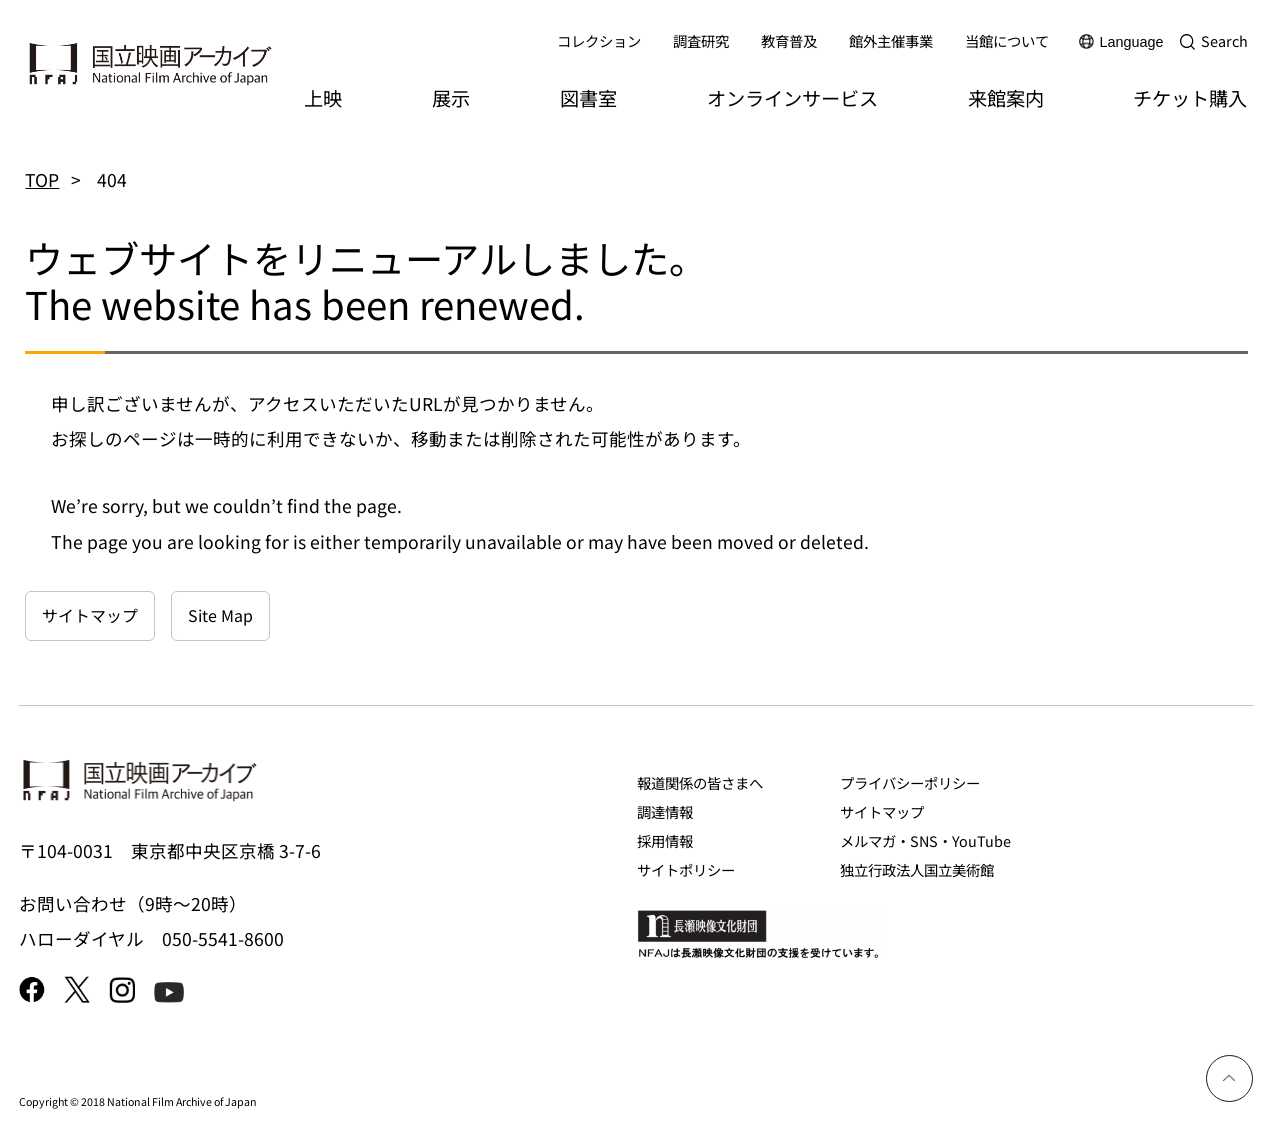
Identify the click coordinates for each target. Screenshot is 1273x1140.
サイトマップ (90, 615)
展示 (451, 98)
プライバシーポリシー (910, 782)
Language (1132, 42)
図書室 (588, 98)
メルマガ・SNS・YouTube (925, 840)
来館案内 (1006, 98)
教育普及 (789, 40)
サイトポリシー (686, 869)
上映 (323, 98)
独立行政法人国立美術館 (917, 869)
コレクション (599, 40)
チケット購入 (1190, 98)
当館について (1007, 40)
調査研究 (701, 40)
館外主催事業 (891, 40)
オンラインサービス (792, 98)
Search (1224, 40)
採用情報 (665, 840)
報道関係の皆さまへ (700, 782)
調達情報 (665, 811)
